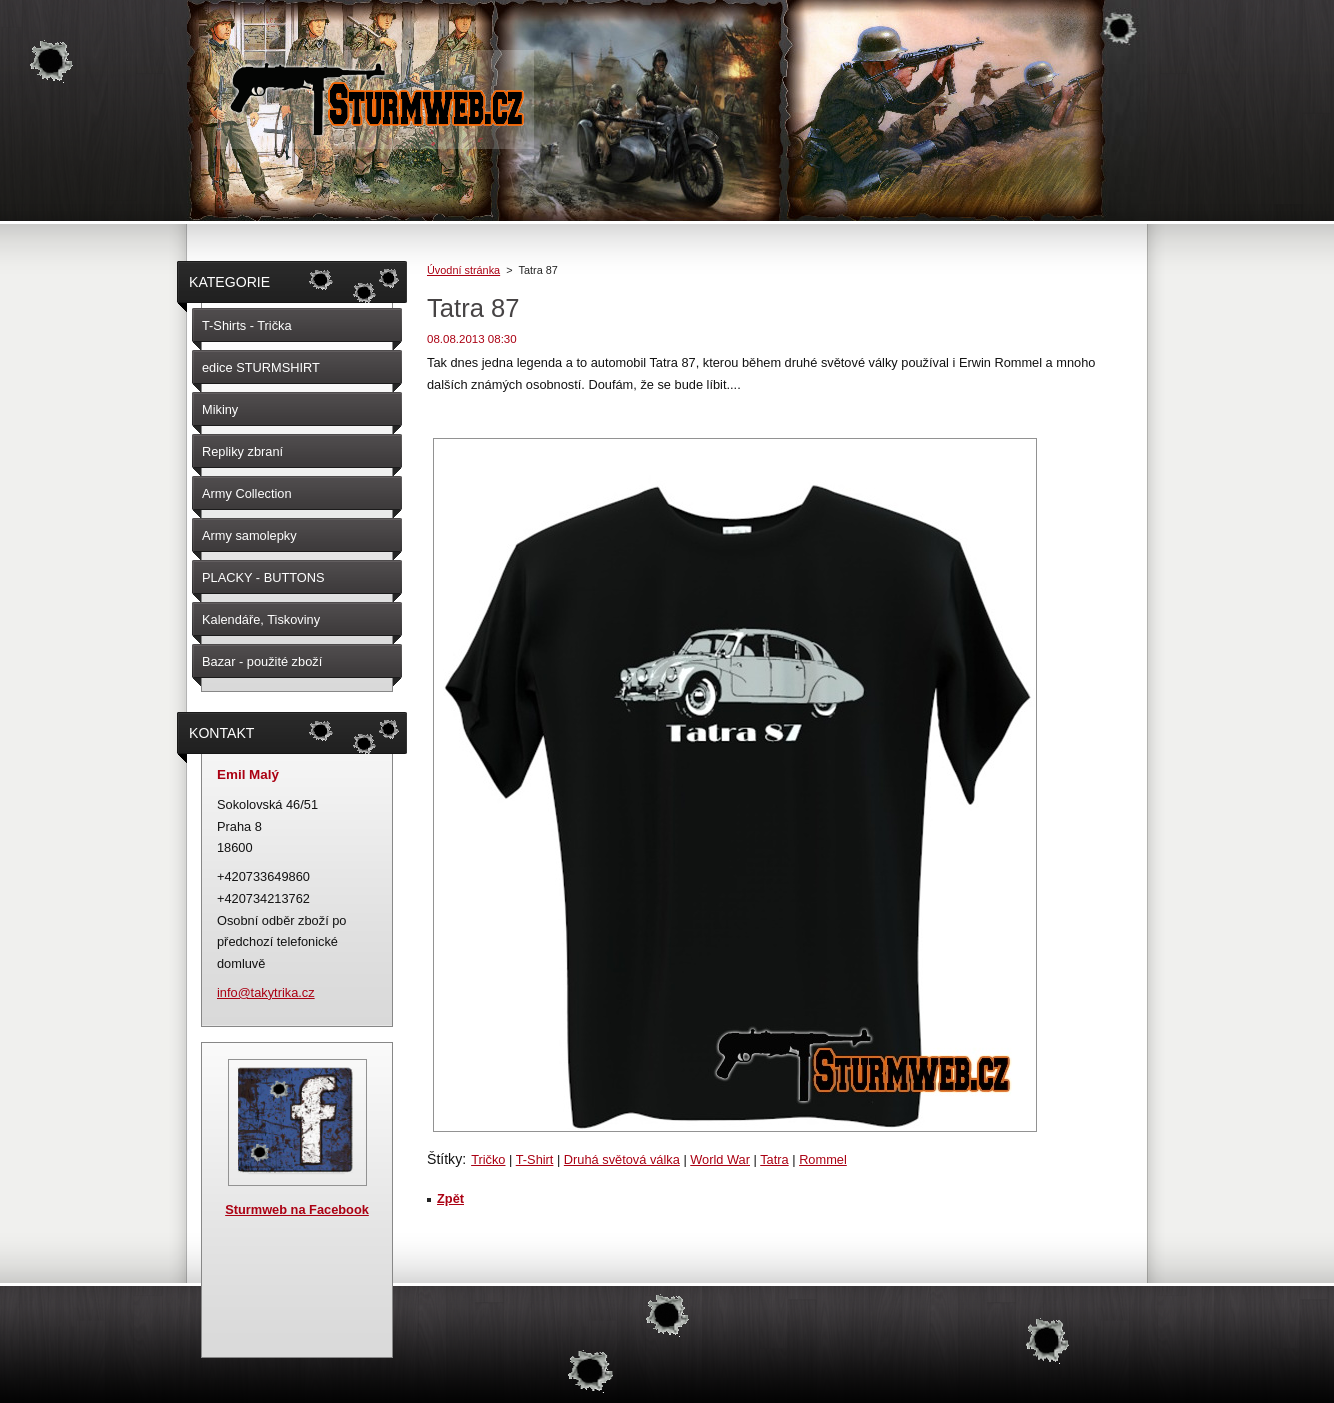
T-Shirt (535, 1159)
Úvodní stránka (463, 270)
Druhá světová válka (622, 1159)
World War (720, 1159)
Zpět (450, 1198)
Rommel (823, 1159)
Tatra (774, 1159)
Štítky (444, 1159)
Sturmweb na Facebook (297, 1209)
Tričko (488, 1159)
